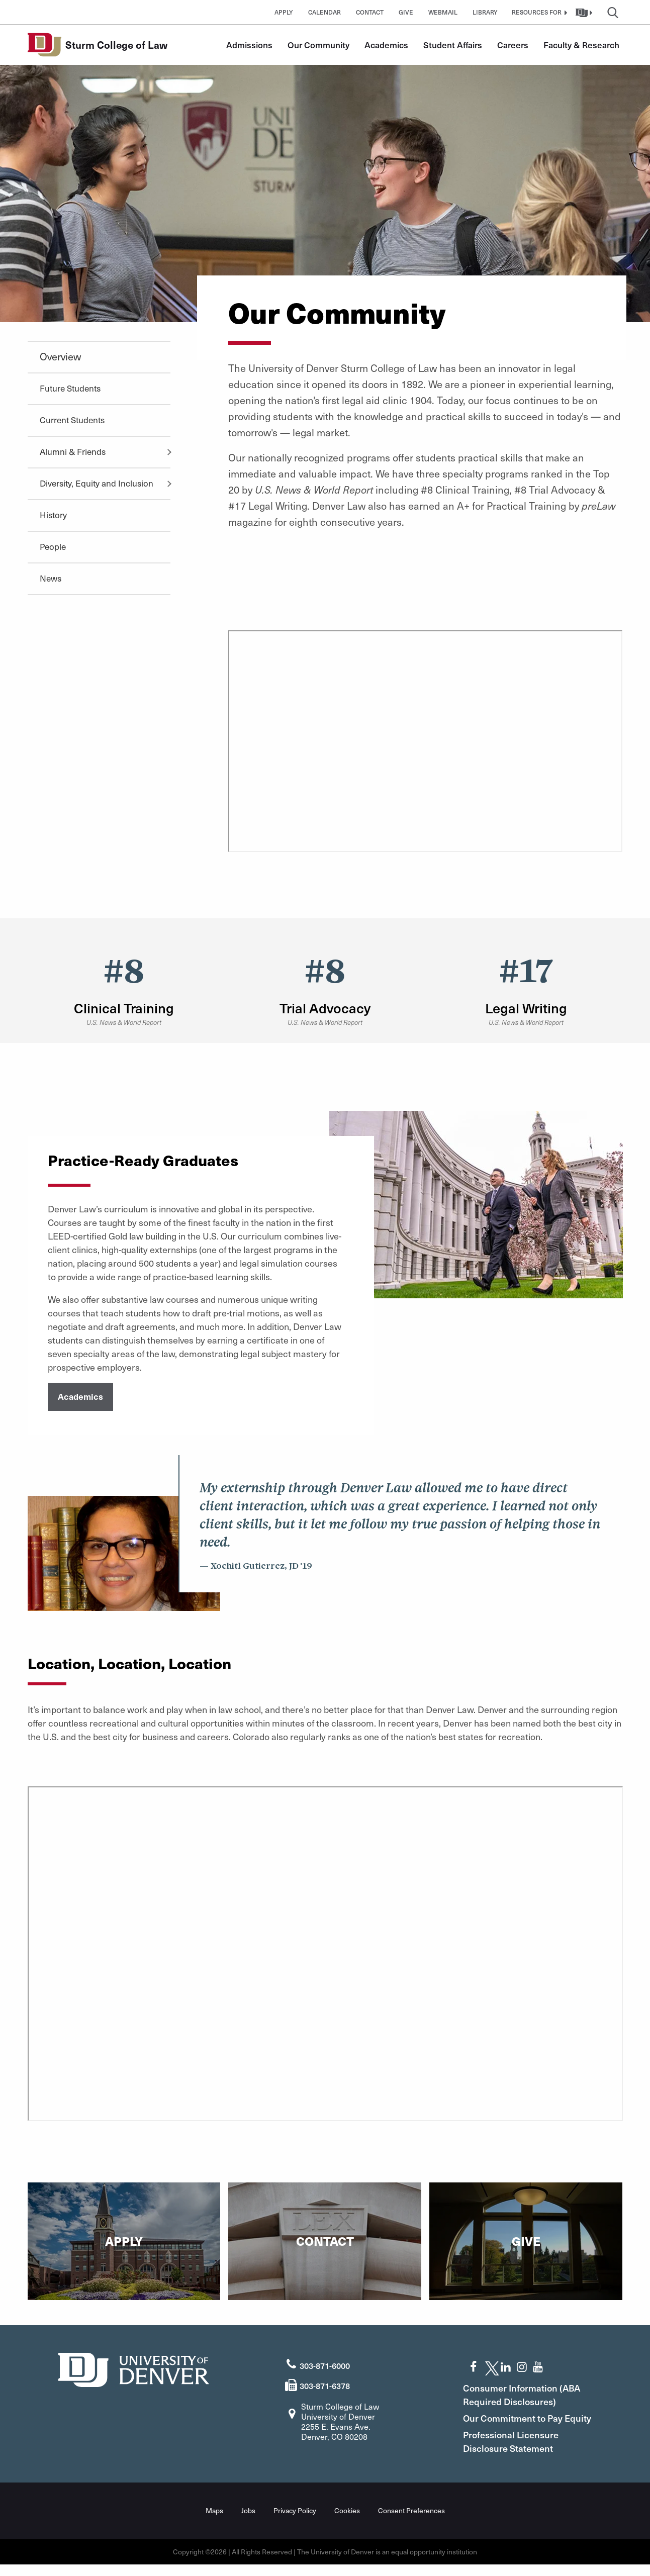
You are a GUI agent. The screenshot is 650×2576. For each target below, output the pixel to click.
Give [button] (406, 12)
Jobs (248, 2522)
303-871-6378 (325, 2383)
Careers (512, 45)
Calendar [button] (324, 12)
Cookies (347, 2522)
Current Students (72, 420)
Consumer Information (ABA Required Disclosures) (529, 2392)
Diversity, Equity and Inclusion (96, 483)
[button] (538, 12)
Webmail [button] (442, 12)
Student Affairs (452, 45)
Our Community (318, 45)
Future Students (70, 388)
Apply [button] (283, 12)
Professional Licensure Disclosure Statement (518, 2453)
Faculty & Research (581, 45)
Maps (214, 2522)
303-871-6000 (325, 2363)
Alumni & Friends (73, 451)
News (50, 578)
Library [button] (485, 12)
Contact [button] (370, 12)
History (53, 515)
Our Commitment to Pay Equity (520, 2423)
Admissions (249, 45)
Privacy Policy (294, 2522)
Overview (60, 356)
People (53, 546)
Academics (386, 45)
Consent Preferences (411, 2522)
